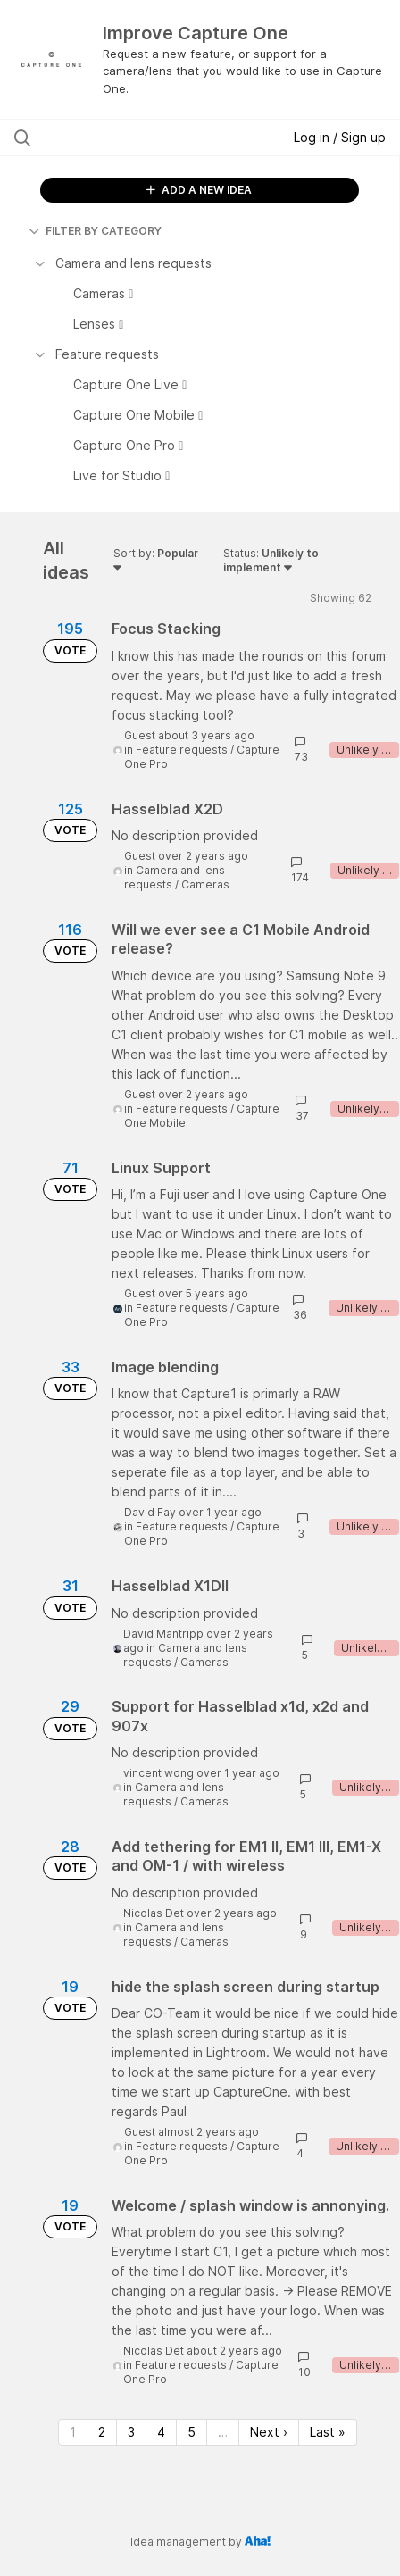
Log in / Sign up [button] (340, 137)
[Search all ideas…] (122, 137)
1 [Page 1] (73, 2431)
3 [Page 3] (131, 2431)
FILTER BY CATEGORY (95, 231)
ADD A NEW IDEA (199, 189)
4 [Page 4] (161, 2431)
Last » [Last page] (328, 2431)
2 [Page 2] (101, 2431)
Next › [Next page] (269, 2431)
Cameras (205, 884)
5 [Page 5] (192, 2431)
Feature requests (182, 749)
